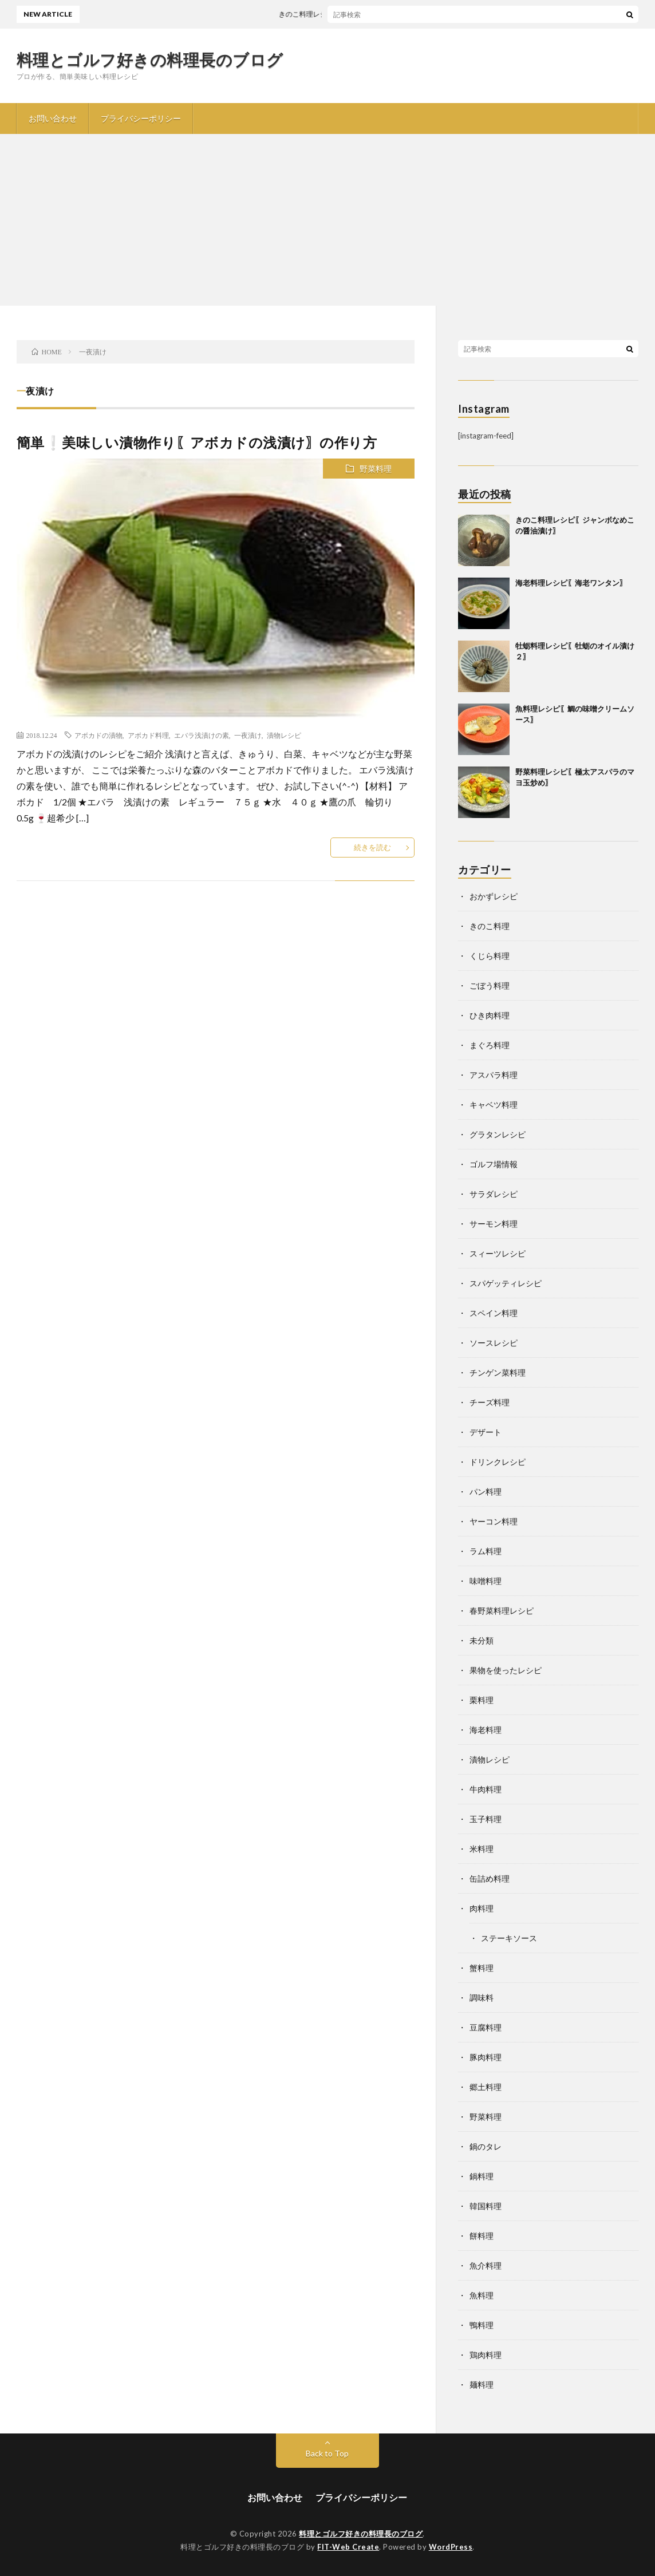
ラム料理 (485, 1551)
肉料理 (481, 1908)
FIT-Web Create (348, 2546)
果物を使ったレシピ (505, 1670)
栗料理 (481, 1700)
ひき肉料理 (489, 1015)
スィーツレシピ (497, 1253)
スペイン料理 (493, 1313)
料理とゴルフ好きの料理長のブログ (150, 60)
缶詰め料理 (489, 1878)
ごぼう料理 (489, 985)
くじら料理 (489, 956)
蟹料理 (481, 1968)
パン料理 (485, 1491)
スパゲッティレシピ (505, 1283)
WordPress (451, 2546)
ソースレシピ (493, 1343)
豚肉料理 (485, 2057)
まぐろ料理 (489, 1045)
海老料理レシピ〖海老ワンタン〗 (571, 582)
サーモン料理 (493, 1223)
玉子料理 (485, 1819)
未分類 (481, 1640)
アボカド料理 (148, 735)
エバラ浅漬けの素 (201, 735)
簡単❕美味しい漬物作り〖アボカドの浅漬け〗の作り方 (197, 442)
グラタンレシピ (497, 1134)
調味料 (481, 1997)
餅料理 (481, 2236)
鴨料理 (481, 2325)
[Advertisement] (327, 220)
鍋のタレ (485, 2146)
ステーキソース (509, 1938)
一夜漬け (248, 735)
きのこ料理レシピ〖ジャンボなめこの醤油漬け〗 (363, 14)
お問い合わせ (53, 118)
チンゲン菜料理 (497, 1372)
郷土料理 (485, 2087)
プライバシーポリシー (141, 118)
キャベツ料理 (493, 1104)
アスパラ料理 (493, 1075)
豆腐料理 (485, 2027)
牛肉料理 (485, 1789)
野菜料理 (376, 468)
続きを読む (372, 847)
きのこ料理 (489, 926)
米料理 (481, 1849)
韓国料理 (485, 2206)
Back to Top (327, 2453)
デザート (485, 1432)
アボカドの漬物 (98, 735)
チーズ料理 (489, 1402)
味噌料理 (485, 1581)
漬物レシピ (284, 735)
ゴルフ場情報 (493, 1164)
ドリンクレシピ (497, 1462)
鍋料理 (481, 2176)
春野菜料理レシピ (501, 1610)
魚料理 (481, 2295)
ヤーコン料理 (493, 1521)
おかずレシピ (493, 896)
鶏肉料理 (485, 2355)
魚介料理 (485, 2265)
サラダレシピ (493, 1194)
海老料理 (485, 1730)
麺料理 (481, 2384)
